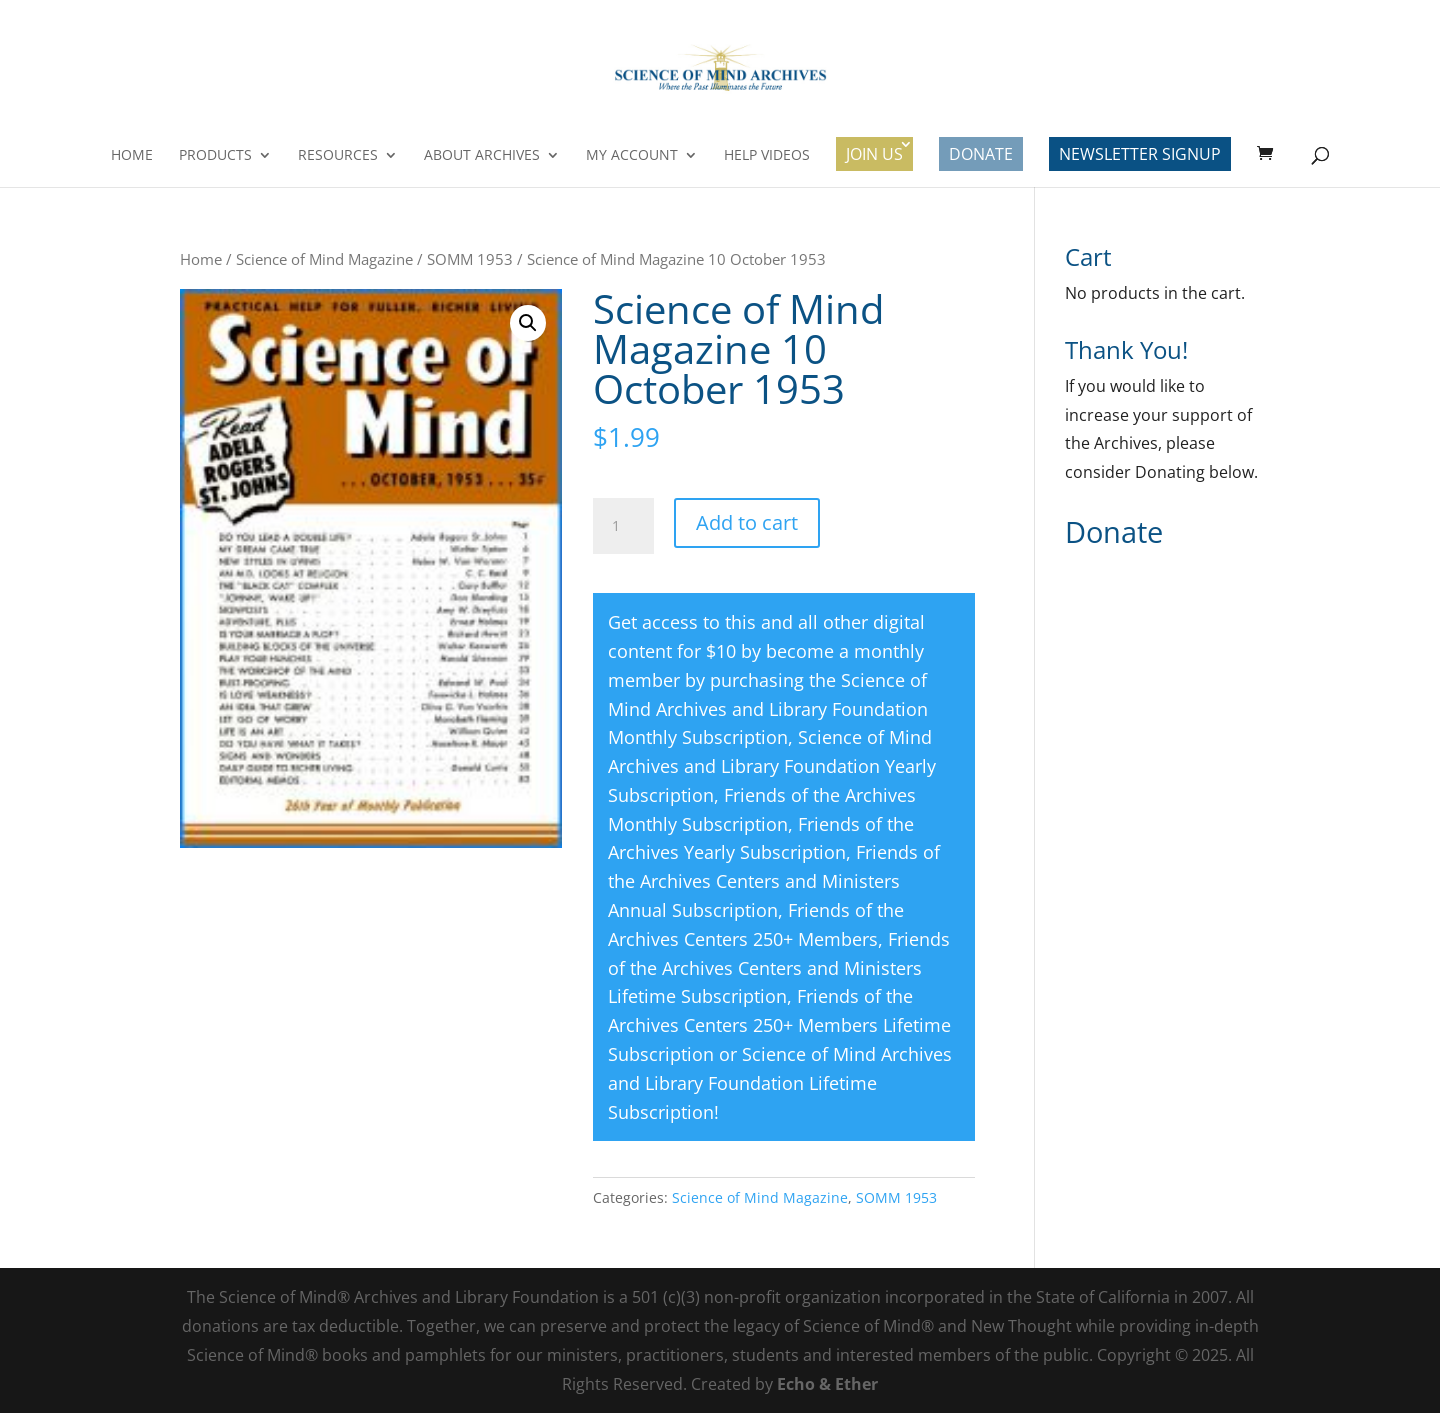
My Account (632, 156)
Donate (981, 154)
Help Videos (767, 156)
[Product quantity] (623, 526)
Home (132, 156)
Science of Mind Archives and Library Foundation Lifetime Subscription (780, 1083)
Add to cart (747, 522)
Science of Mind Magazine (324, 259)
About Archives (482, 156)
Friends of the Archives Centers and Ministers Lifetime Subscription (779, 968)
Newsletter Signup (1140, 154)
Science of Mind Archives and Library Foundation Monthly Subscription (768, 709)
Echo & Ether (827, 1384)
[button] (528, 323)
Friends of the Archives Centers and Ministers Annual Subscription (774, 881)
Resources (338, 156)
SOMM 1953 (470, 259)
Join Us (874, 154)
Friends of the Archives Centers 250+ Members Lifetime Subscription (779, 1025)
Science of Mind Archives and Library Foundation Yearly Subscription (772, 766)
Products (215, 156)
